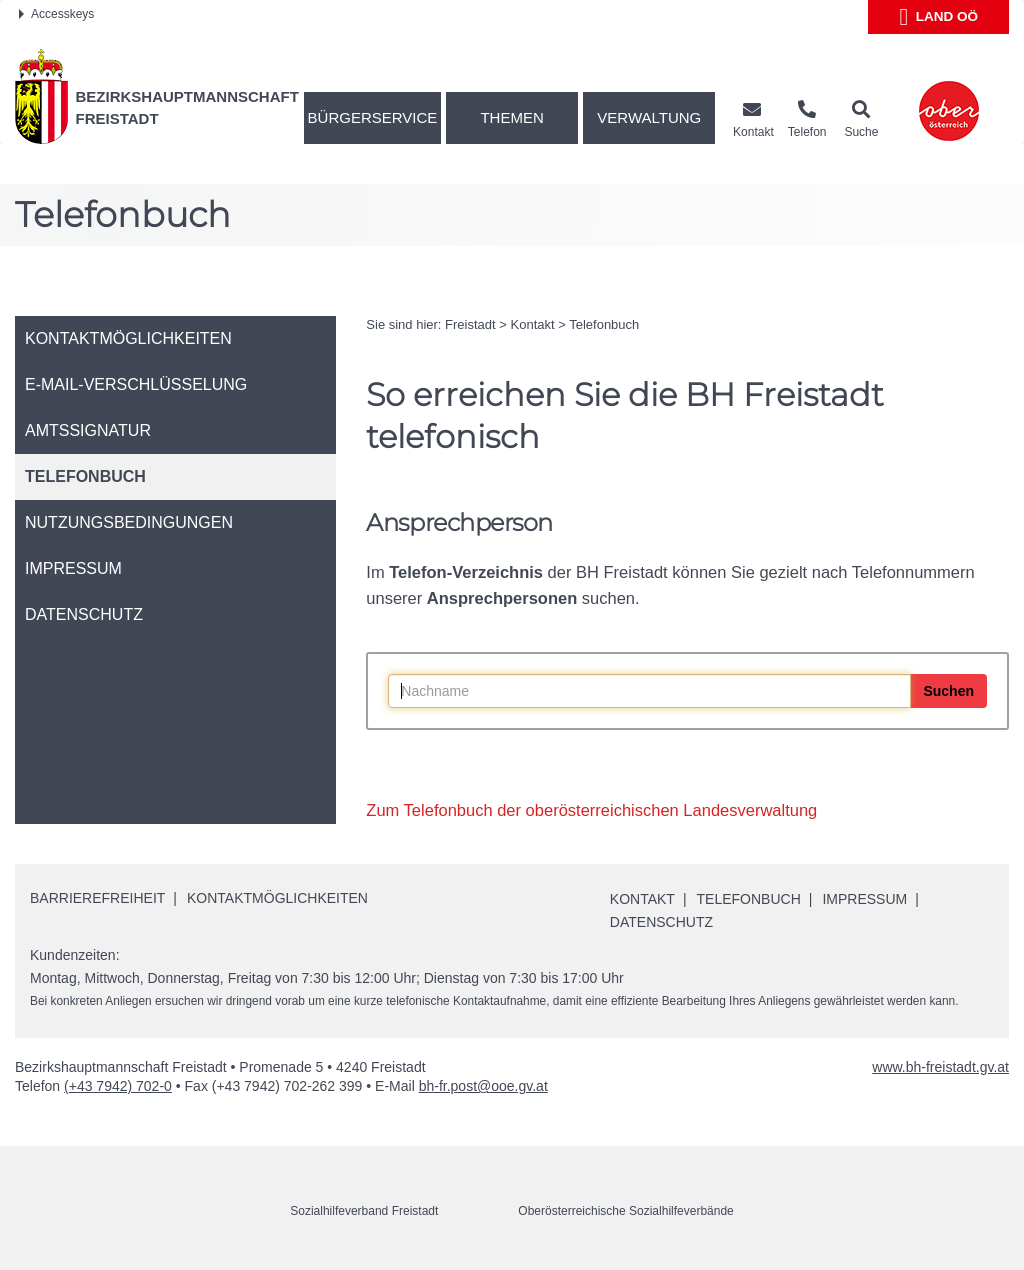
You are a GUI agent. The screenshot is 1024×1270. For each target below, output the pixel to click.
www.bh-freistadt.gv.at (940, 1067)
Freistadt (470, 324)
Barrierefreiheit (97, 898)
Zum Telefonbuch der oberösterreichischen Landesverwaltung (591, 810)
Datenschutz (661, 922)
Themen (511, 117)
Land (938, 17)
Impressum (864, 899)
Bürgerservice (373, 117)
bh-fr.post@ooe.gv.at (483, 1086)
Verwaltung (649, 117)
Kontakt (533, 324)
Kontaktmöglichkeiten (277, 898)
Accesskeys (56, 14)
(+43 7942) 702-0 (118, 1086)
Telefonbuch (604, 324)
